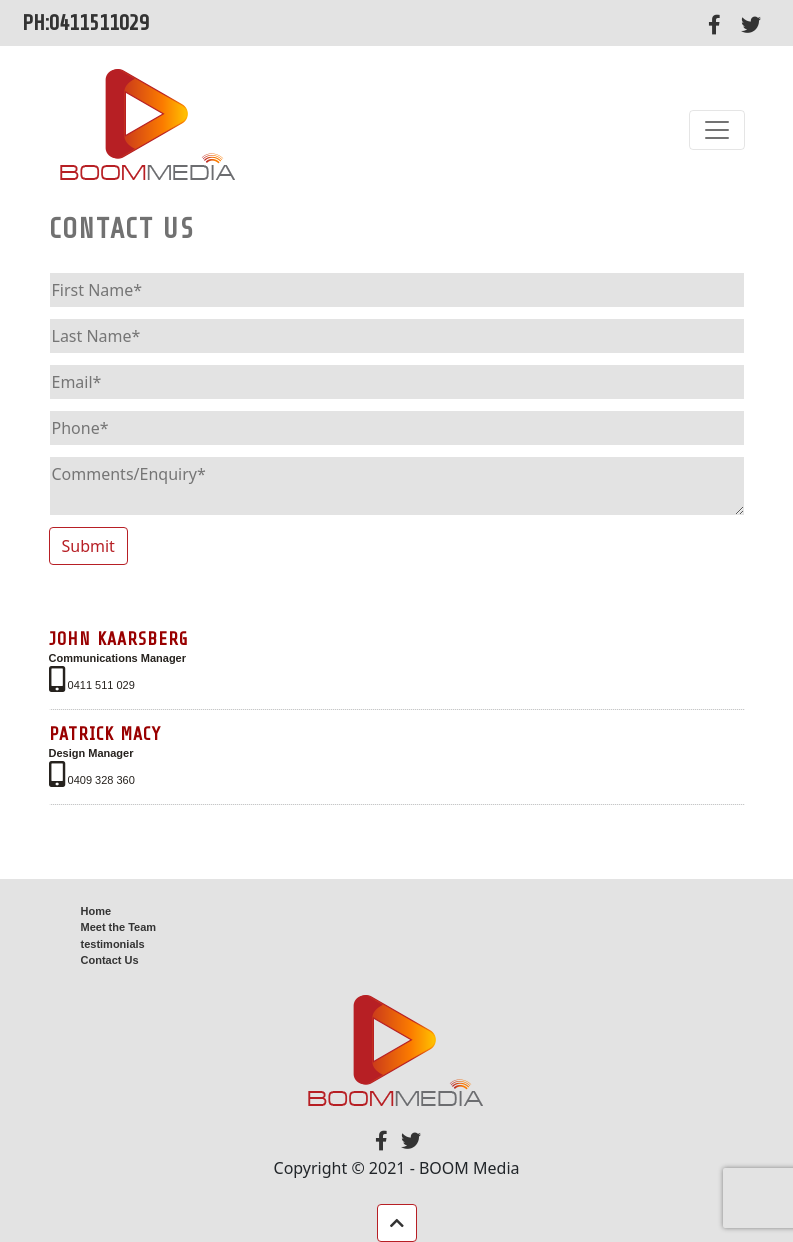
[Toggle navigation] (717, 130)
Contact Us (110, 960)
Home (96, 911)
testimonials (113, 944)
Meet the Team (119, 927)
